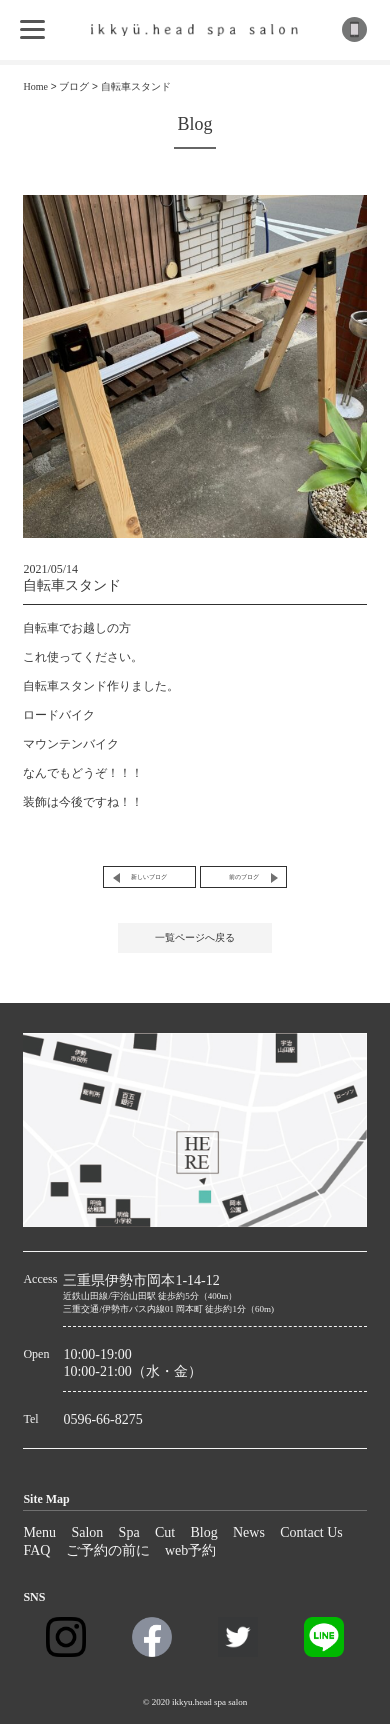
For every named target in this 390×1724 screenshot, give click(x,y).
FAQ (36, 1550)
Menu (39, 1532)
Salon (87, 1532)
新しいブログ (149, 877)
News (249, 1532)
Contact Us (311, 1532)
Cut (165, 1532)
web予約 (190, 1550)
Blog (203, 1532)
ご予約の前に (108, 1550)
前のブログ (244, 877)
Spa (129, 1532)
